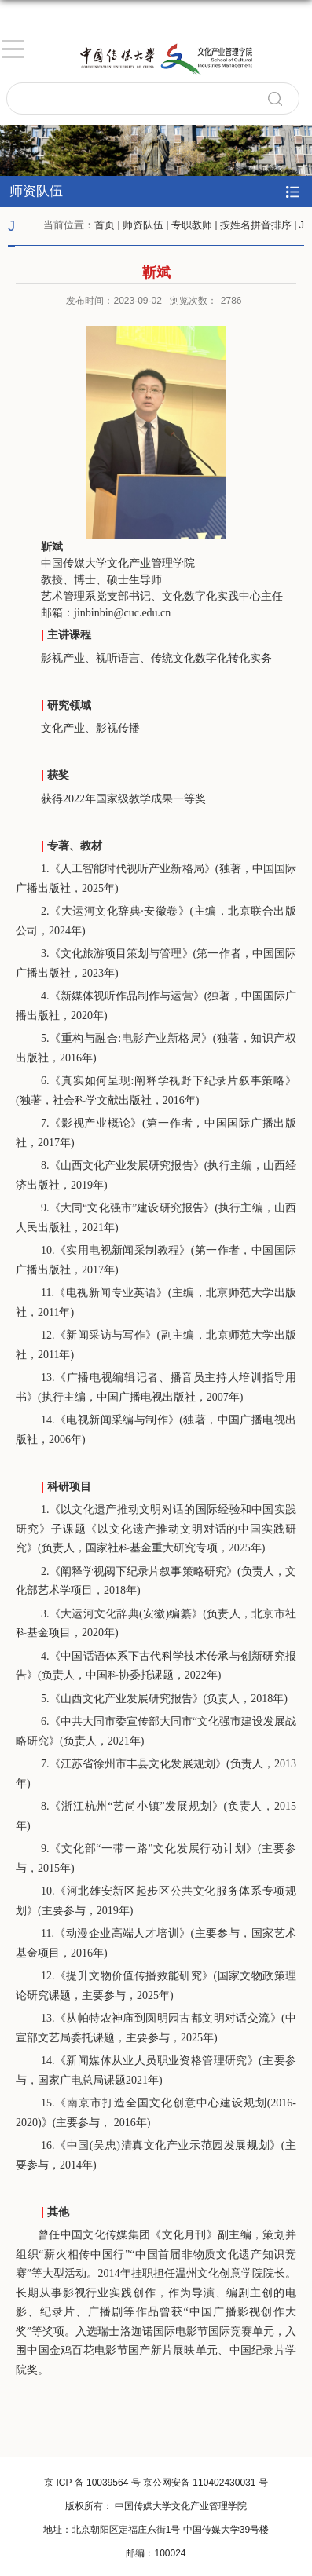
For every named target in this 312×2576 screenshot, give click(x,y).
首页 (104, 225)
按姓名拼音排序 (256, 225)
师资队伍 (143, 225)
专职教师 (191, 225)
